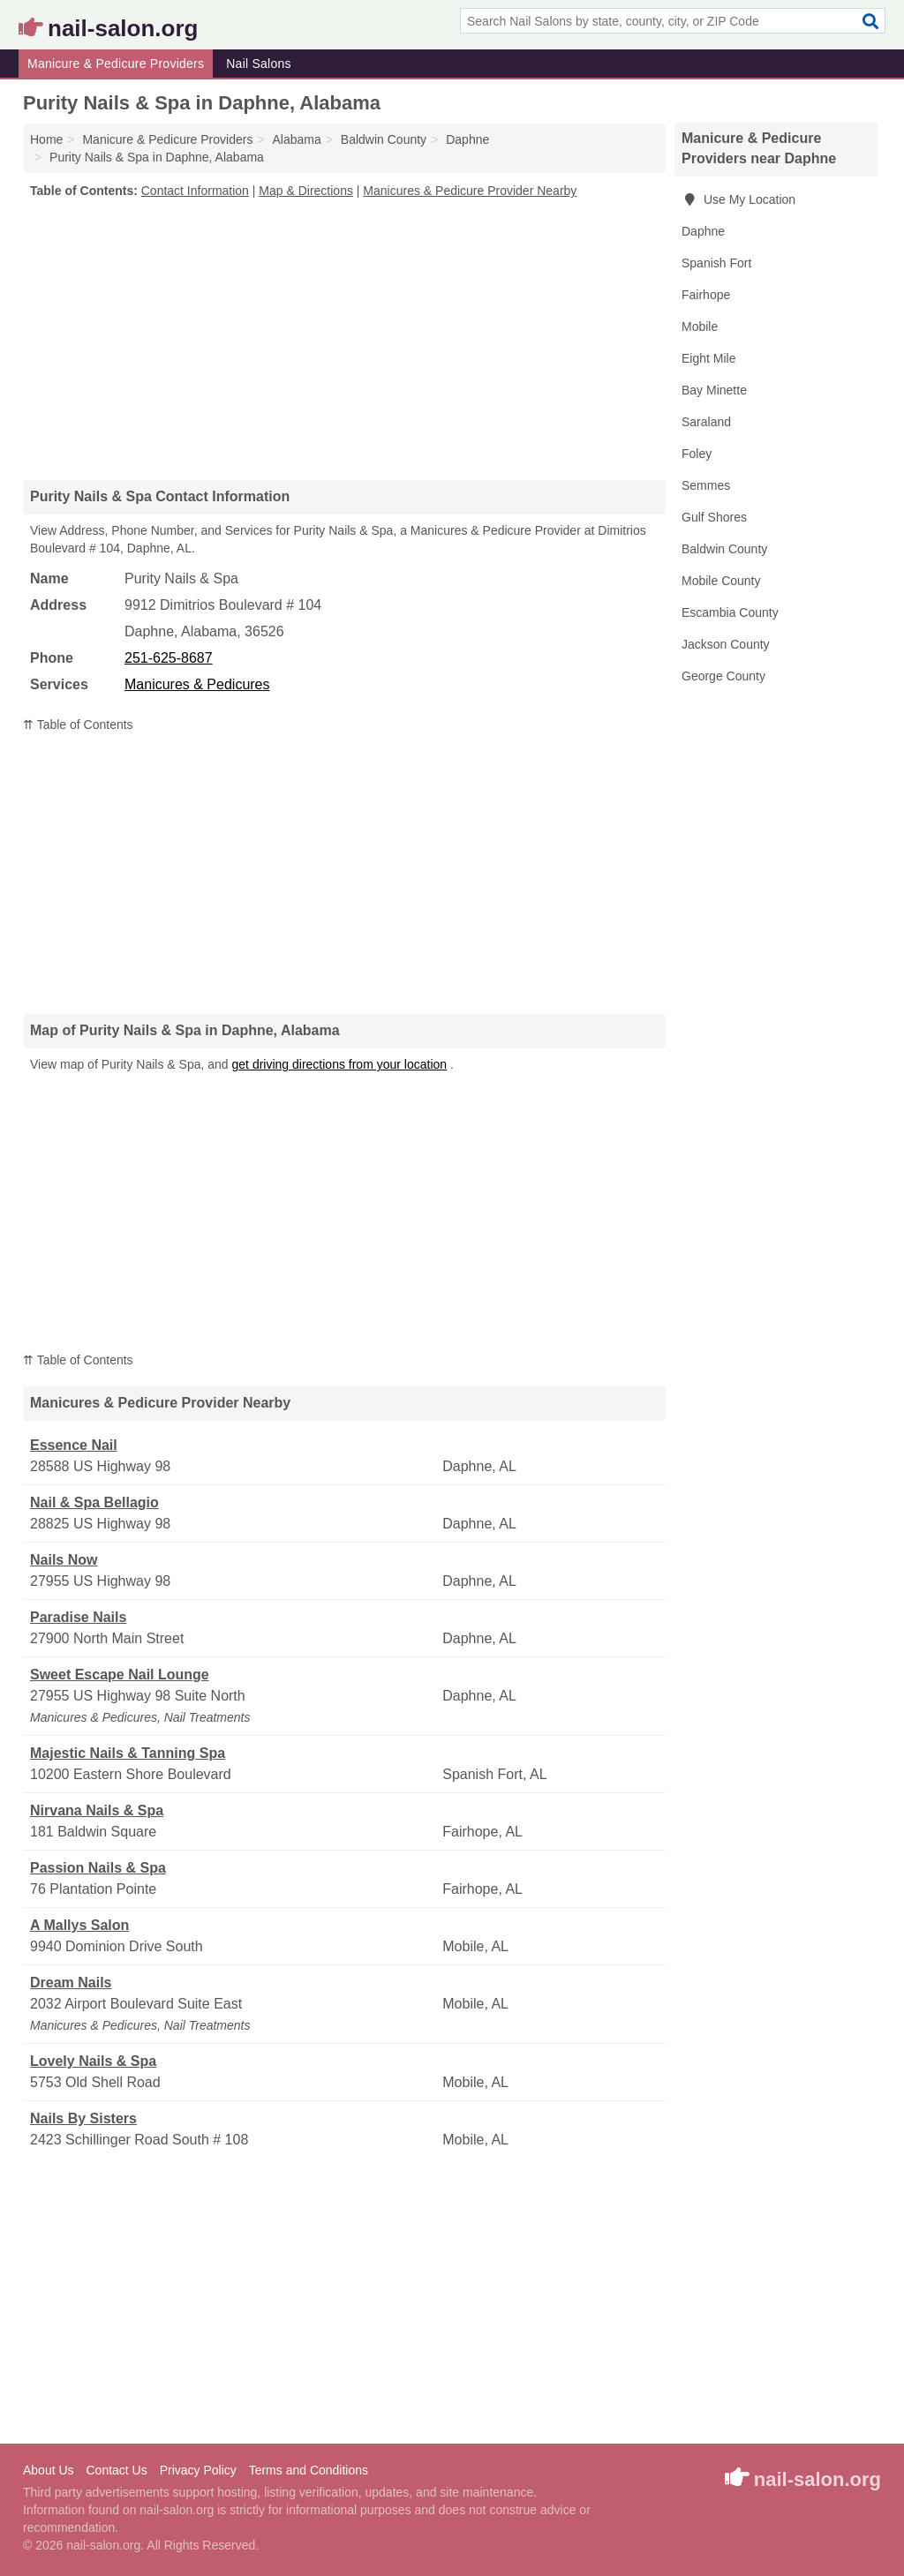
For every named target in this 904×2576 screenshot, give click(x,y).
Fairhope (706, 295)
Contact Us (116, 2470)
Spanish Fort (716, 263)
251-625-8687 (168, 657)
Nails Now (63, 1559)
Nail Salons (258, 63)
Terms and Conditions (308, 2470)
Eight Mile (708, 358)
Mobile (700, 326)
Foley (697, 454)
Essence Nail (73, 1445)
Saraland (706, 422)
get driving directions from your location (340, 1064)
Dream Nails (71, 1982)
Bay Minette (714, 390)
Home (46, 139)
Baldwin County (724, 549)
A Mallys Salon (79, 1925)
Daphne (703, 231)
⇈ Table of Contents (78, 724)
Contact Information (195, 191)
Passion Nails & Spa (98, 1867)
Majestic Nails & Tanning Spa (127, 1753)
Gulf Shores (714, 517)
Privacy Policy (198, 2470)
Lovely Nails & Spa (93, 2061)
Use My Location (738, 199)
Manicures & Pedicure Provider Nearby (469, 191)
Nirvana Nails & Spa (96, 1810)
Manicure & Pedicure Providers (115, 63)
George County (723, 676)
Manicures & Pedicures (197, 684)
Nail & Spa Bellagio (94, 1502)
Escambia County (730, 612)
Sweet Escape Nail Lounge (119, 1674)
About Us (48, 2470)
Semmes (706, 485)
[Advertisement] (344, 338)
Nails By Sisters (83, 2118)
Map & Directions (306, 191)
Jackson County (726, 644)
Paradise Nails (78, 1617)
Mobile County (721, 581)
